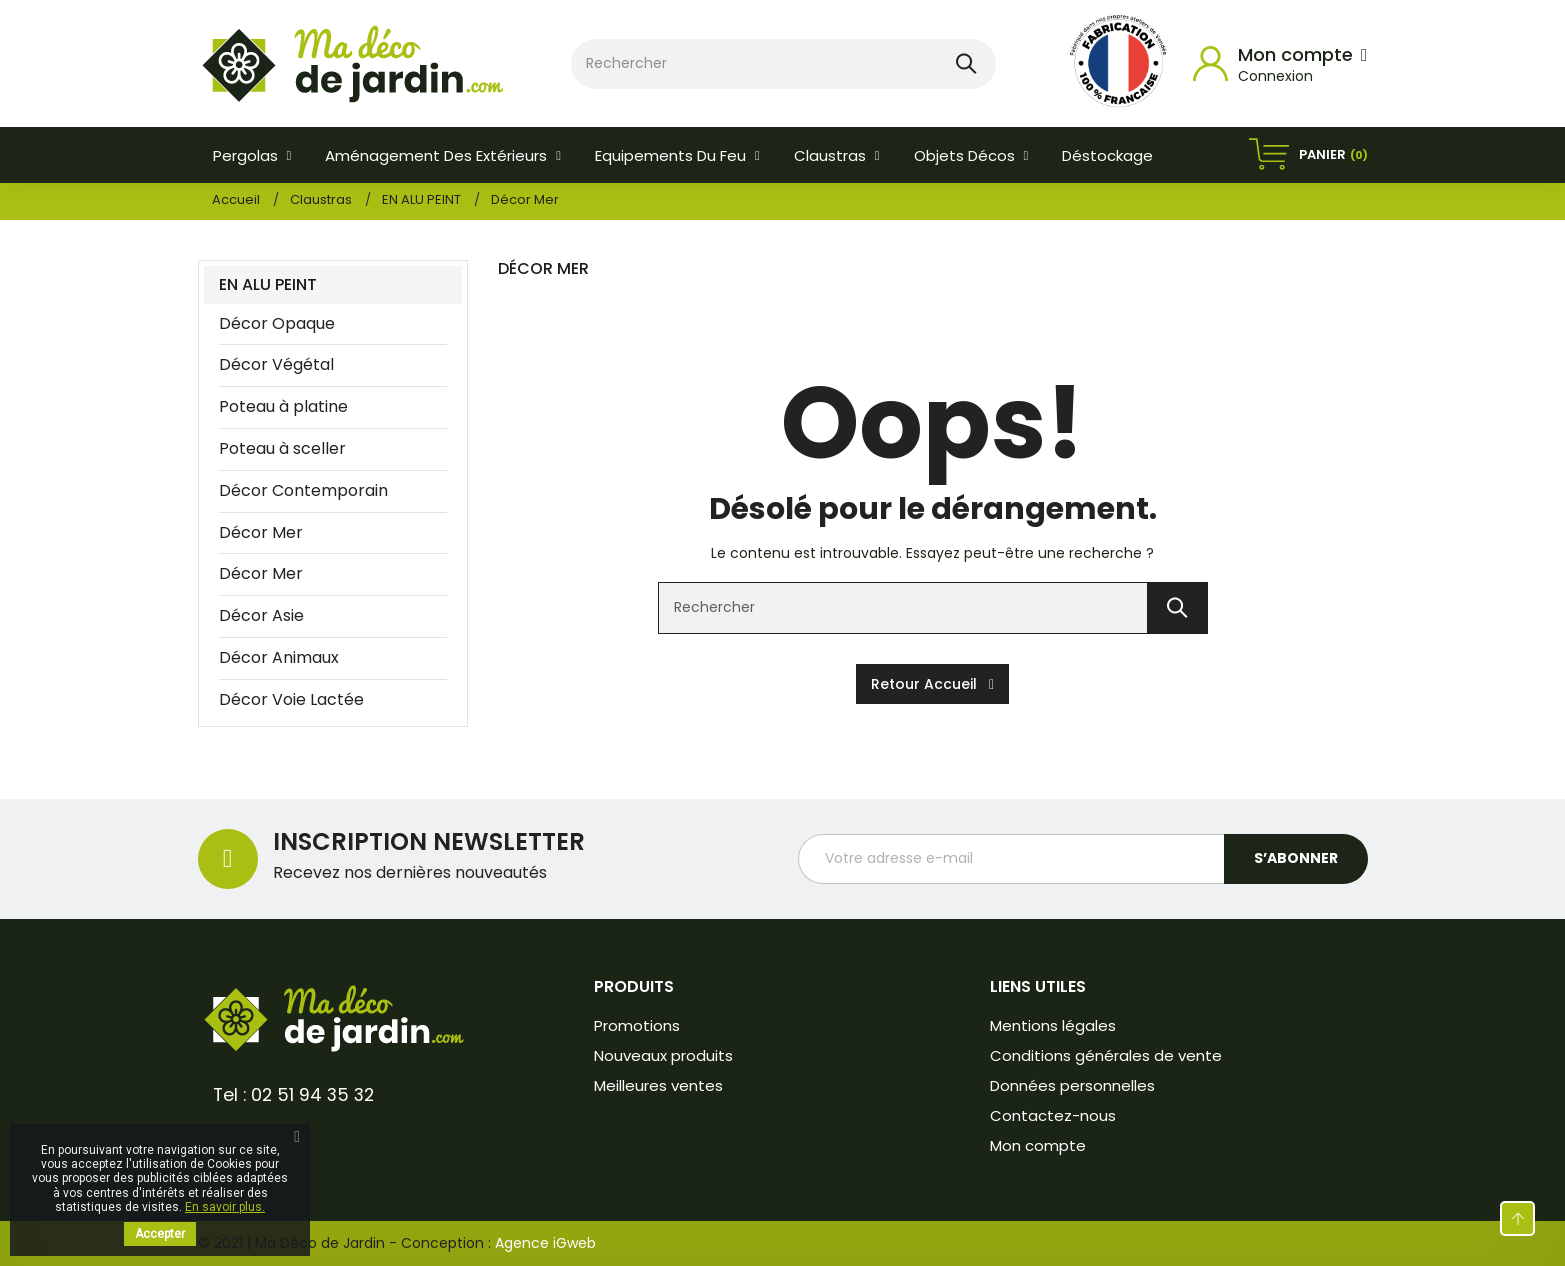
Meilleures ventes (658, 1085)
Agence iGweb (545, 1243)
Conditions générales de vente (1106, 1055)
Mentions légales (1053, 1025)
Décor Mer (261, 532)
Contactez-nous (1053, 1115)
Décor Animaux (279, 657)
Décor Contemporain (303, 490)
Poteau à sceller (282, 448)
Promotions (637, 1025)
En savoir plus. (225, 1207)
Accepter (160, 1234)
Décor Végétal (276, 364)
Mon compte (1038, 1145)
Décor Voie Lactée (291, 699)
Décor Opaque (277, 323)
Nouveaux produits (663, 1055)
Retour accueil (932, 684)
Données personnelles (1072, 1085)
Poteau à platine (283, 406)
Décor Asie (261, 615)
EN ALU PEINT (268, 284)
